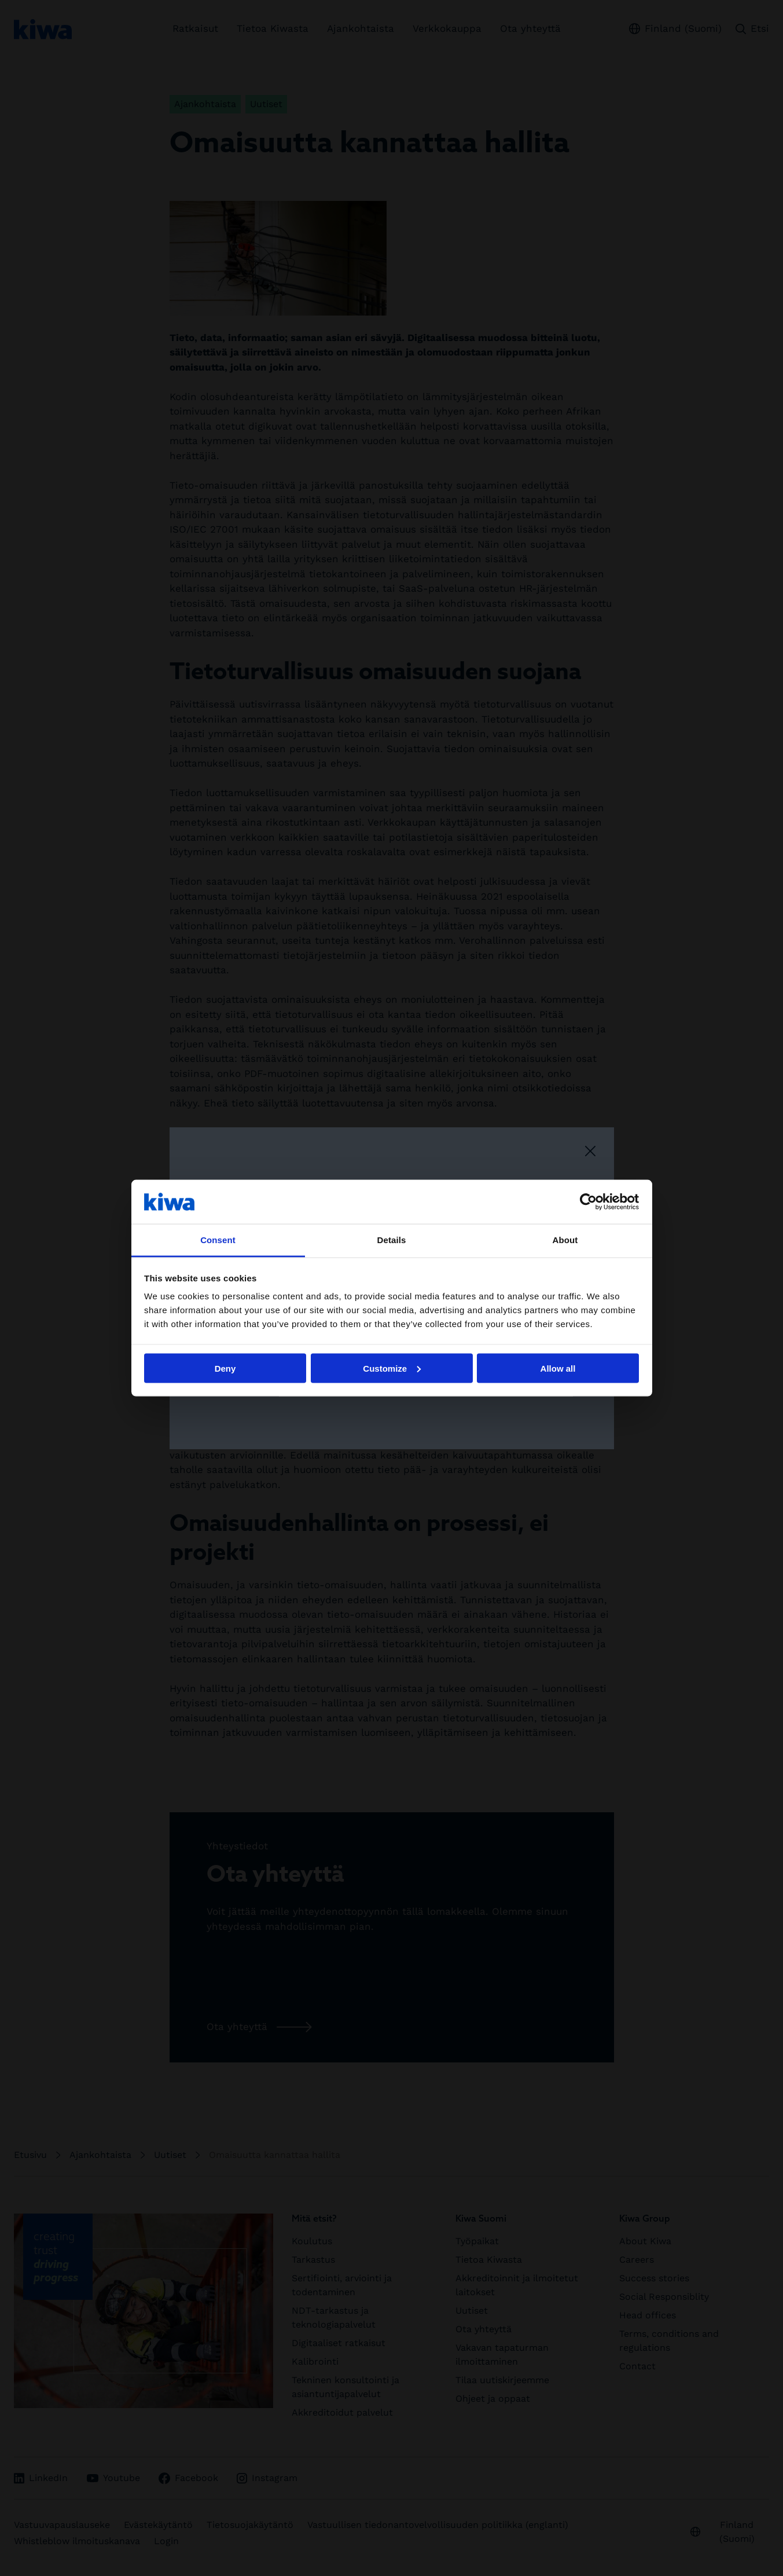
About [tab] (565, 1240)
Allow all (558, 1368)
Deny (225, 1368)
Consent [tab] (218, 1240)
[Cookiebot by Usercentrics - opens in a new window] (588, 1201)
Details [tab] (391, 1240)
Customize (392, 1368)
